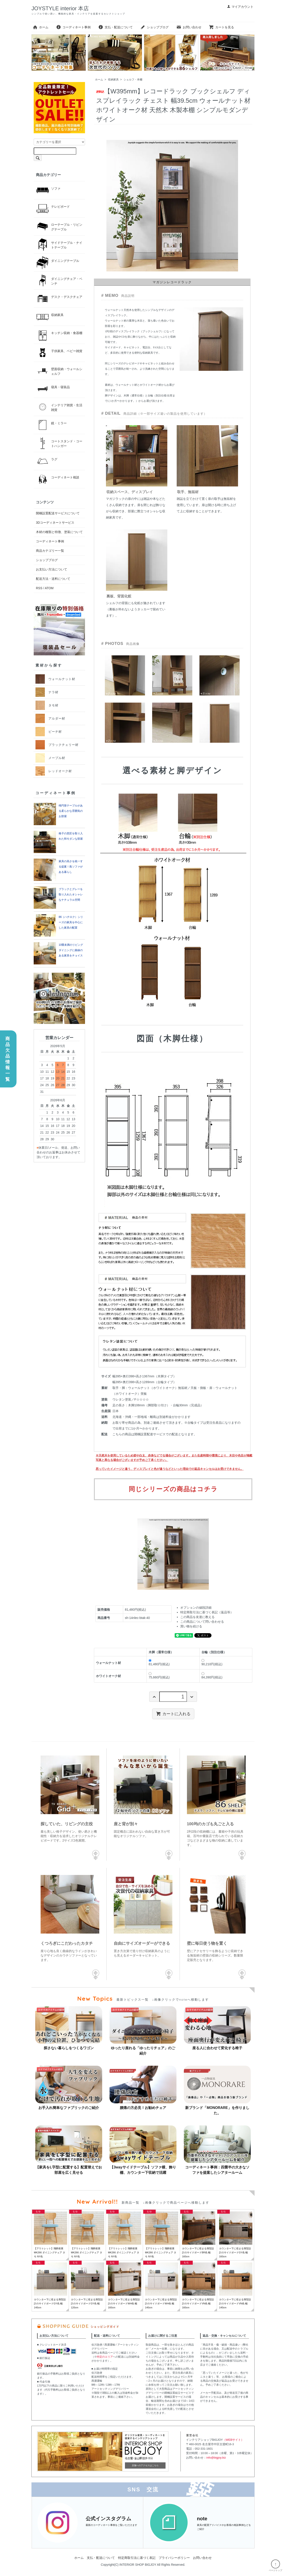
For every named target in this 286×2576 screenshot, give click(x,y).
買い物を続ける (191, 1626)
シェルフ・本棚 (133, 79)
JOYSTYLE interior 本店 (60, 8)
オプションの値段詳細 (195, 1607)
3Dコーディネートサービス (55, 522)
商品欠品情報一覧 (7, 1059)
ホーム (40, 27)
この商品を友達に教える (197, 1617)
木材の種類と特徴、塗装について (59, 532)
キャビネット (150, 363)
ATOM (49, 588)
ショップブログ (154, 27)
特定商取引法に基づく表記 (136, 2558)
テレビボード (132, 363)
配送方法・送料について (53, 578)
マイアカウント (240, 6)
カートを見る (221, 27)
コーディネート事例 (73, 27)
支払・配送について (115, 27)
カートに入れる (173, 1713)
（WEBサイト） (233, 2439)
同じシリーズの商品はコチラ (173, 1489)
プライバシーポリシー (174, 2558)
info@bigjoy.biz (216, 2457)
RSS (39, 588)
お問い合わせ (188, 27)
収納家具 (113, 79)
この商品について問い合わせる (202, 1621)
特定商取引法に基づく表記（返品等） (206, 1612)
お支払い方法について (51, 569)
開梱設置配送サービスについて (58, 513)
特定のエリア (105, 2356)
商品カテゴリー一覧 (50, 550)
